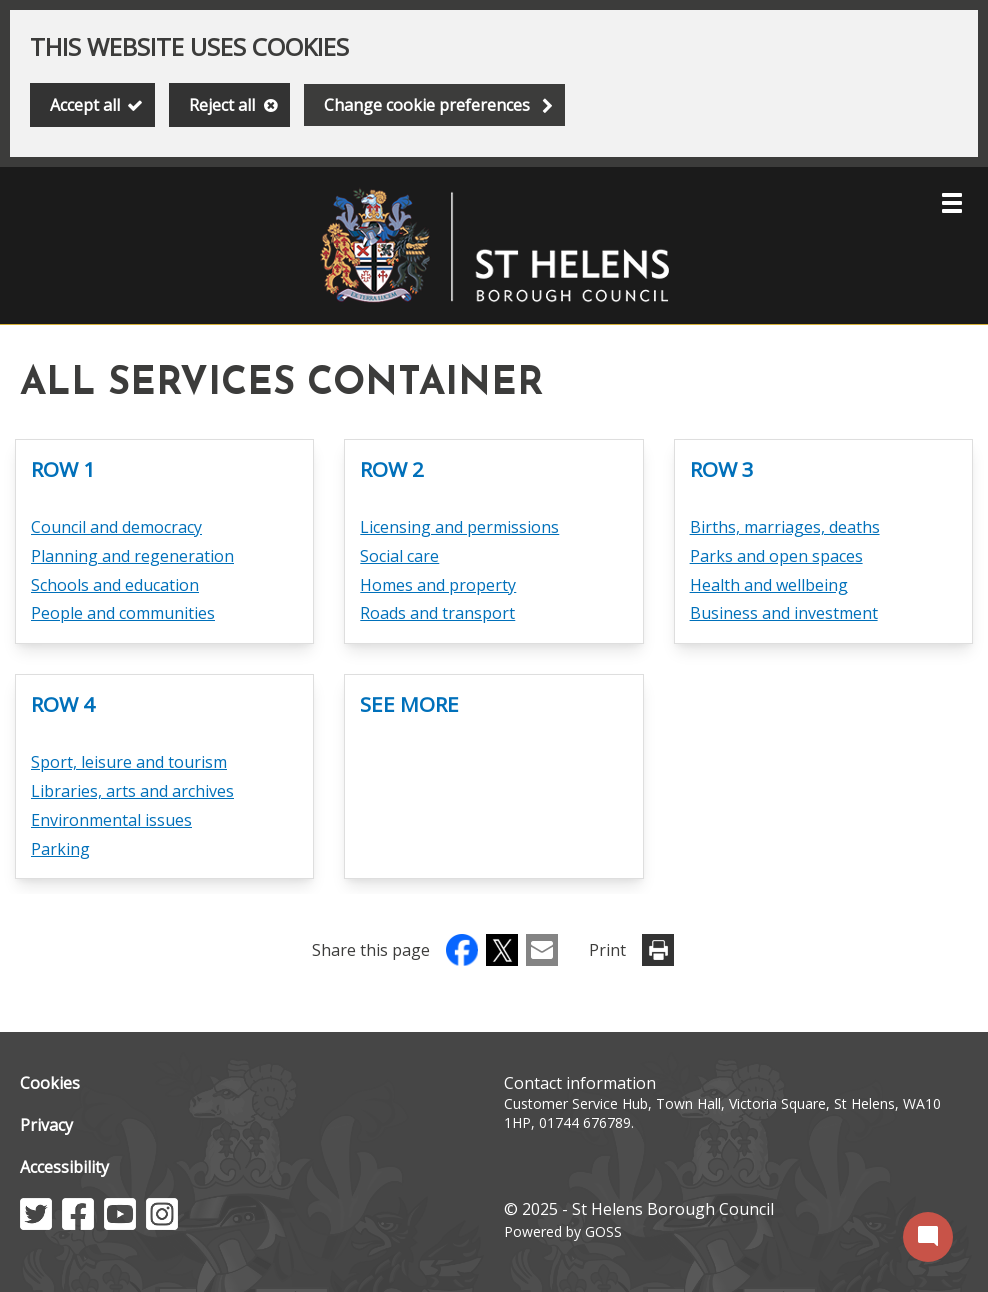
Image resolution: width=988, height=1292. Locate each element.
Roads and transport (437, 613)
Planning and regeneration (132, 556)
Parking (60, 849)
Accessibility (64, 1167)
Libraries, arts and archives (132, 791)
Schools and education (115, 585)
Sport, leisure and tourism (129, 762)
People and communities (123, 613)
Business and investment (784, 613)
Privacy (46, 1125)
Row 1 (63, 469)
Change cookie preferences (427, 105)
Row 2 (392, 469)
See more (409, 704)
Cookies (50, 1083)
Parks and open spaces (776, 556)
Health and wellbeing (769, 585)
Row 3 (722, 469)
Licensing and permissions (459, 527)
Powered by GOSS (563, 1231)
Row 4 (63, 704)
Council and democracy (116, 527)
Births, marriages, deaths (785, 527)
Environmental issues (111, 820)
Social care (399, 556)
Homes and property (438, 585)
